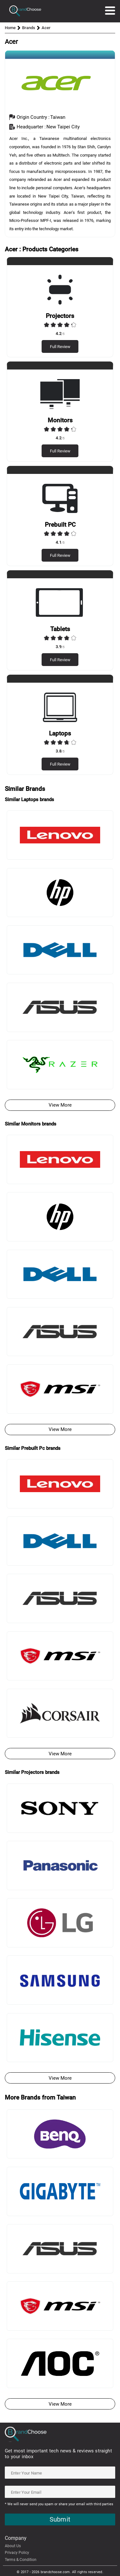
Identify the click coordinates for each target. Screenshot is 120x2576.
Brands (28, 27)
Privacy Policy (17, 2552)
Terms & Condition (20, 2559)
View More (60, 1105)
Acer (46, 27)
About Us (13, 2546)
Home (10, 27)
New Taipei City (63, 127)
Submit (60, 2519)
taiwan (57, 117)
